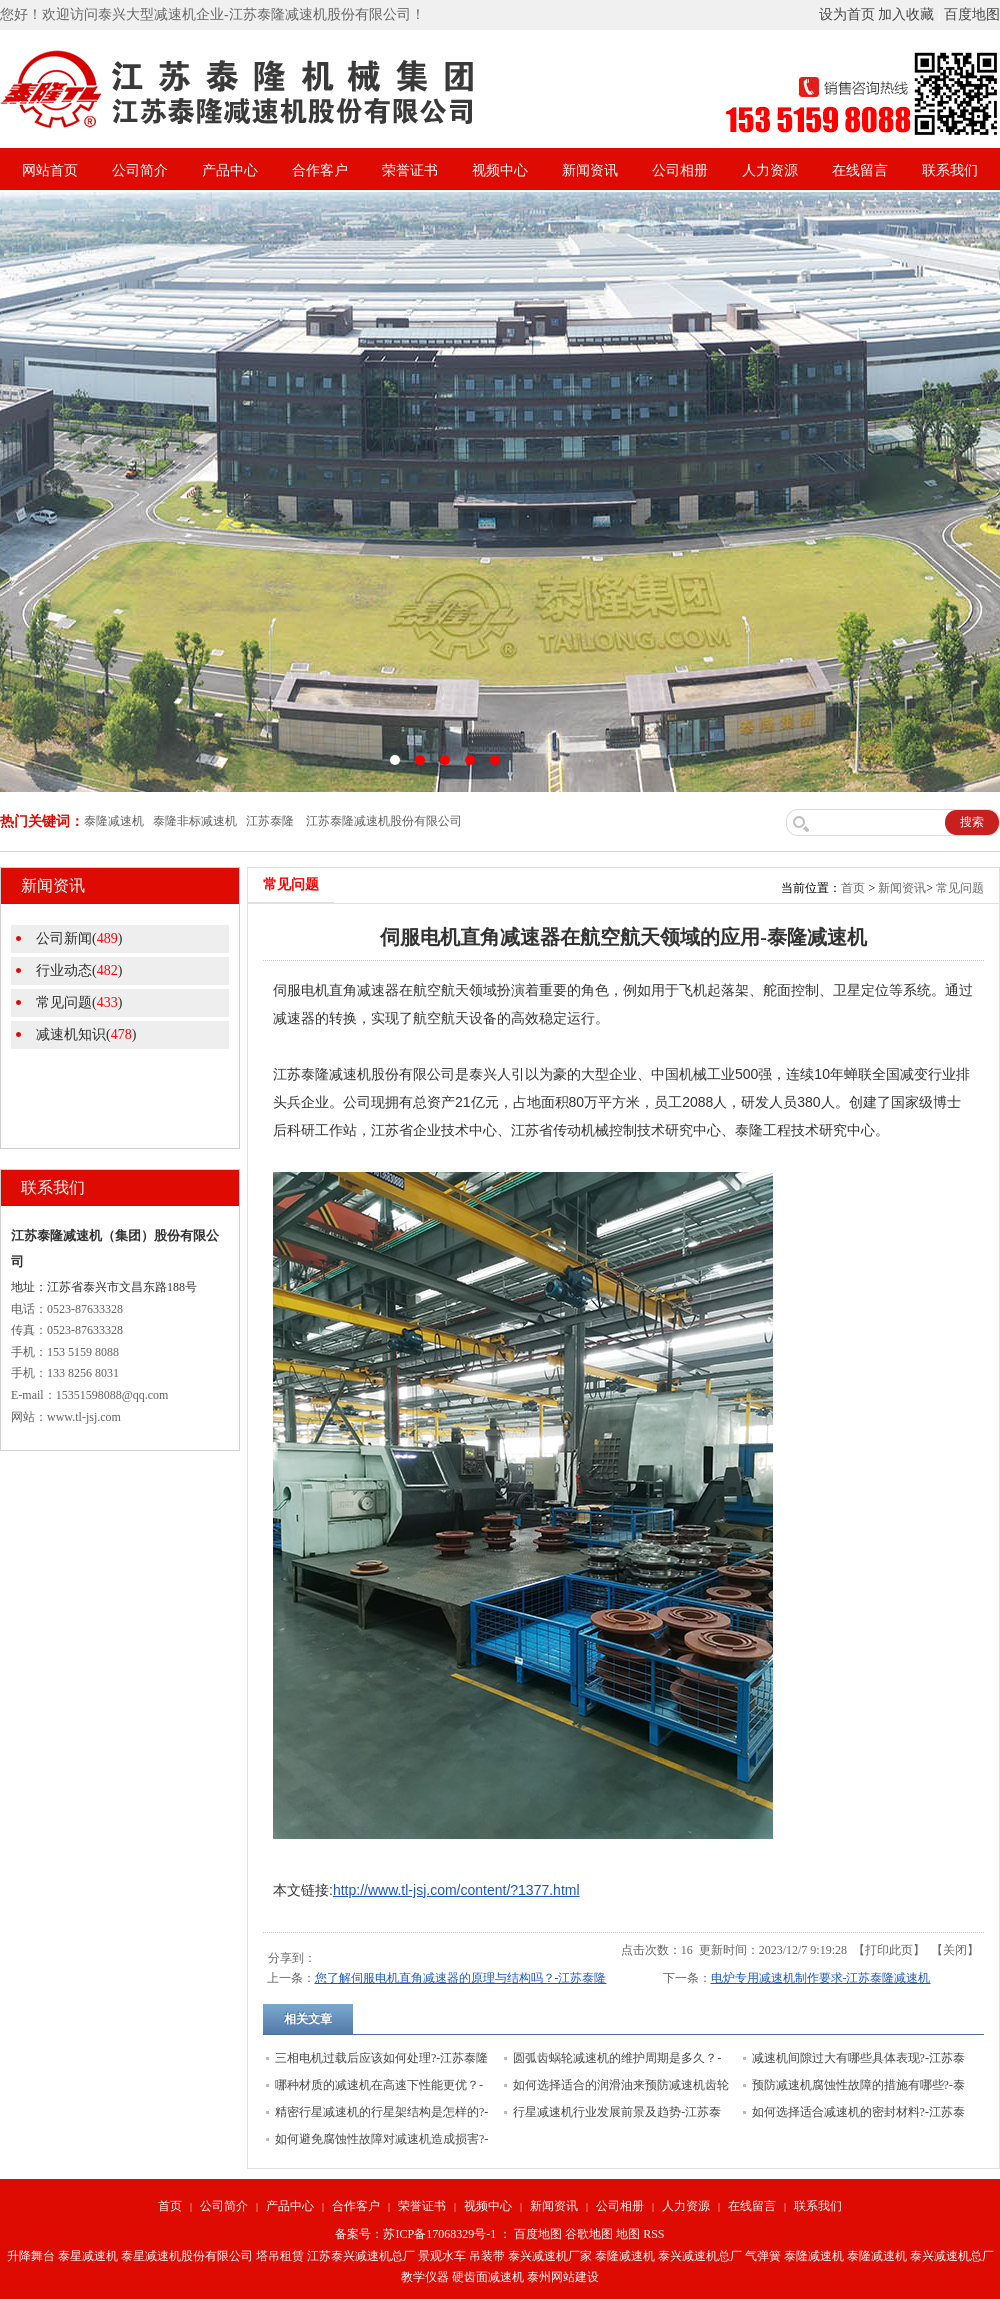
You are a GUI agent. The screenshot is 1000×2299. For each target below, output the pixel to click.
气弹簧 (763, 2256)
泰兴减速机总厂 (700, 2256)
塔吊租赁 (280, 2256)
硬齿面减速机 (488, 2277)
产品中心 (230, 170)
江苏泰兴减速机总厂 (361, 2256)
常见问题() (79, 1002)
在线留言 (860, 170)
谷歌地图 (589, 2234)
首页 (853, 888)
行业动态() (79, 970)
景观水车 (442, 2256)
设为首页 (847, 14)
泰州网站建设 (563, 2277)
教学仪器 (425, 2277)
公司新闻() (79, 938)
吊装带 (487, 2256)
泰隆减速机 (625, 2256)
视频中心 (500, 170)
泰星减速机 (88, 2256)
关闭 (955, 1950)
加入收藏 (906, 14)
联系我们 (950, 170)
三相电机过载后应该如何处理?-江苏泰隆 (381, 2058)
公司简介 (140, 170)
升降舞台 (31, 2256)
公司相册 (680, 170)
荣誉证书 (410, 170)
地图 (628, 2234)
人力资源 (770, 170)
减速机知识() (86, 1034)
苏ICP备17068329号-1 (439, 2234)
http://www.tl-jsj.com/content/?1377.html (456, 1890)
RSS (653, 2234)
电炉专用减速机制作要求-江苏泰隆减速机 (821, 1978)
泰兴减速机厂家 (550, 2256)
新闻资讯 (590, 170)
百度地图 (972, 14)
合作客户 (320, 170)
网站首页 (50, 170)
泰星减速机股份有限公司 (187, 2256)
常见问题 (960, 888)
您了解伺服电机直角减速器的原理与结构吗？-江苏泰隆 (461, 1978)
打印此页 (889, 1950)
